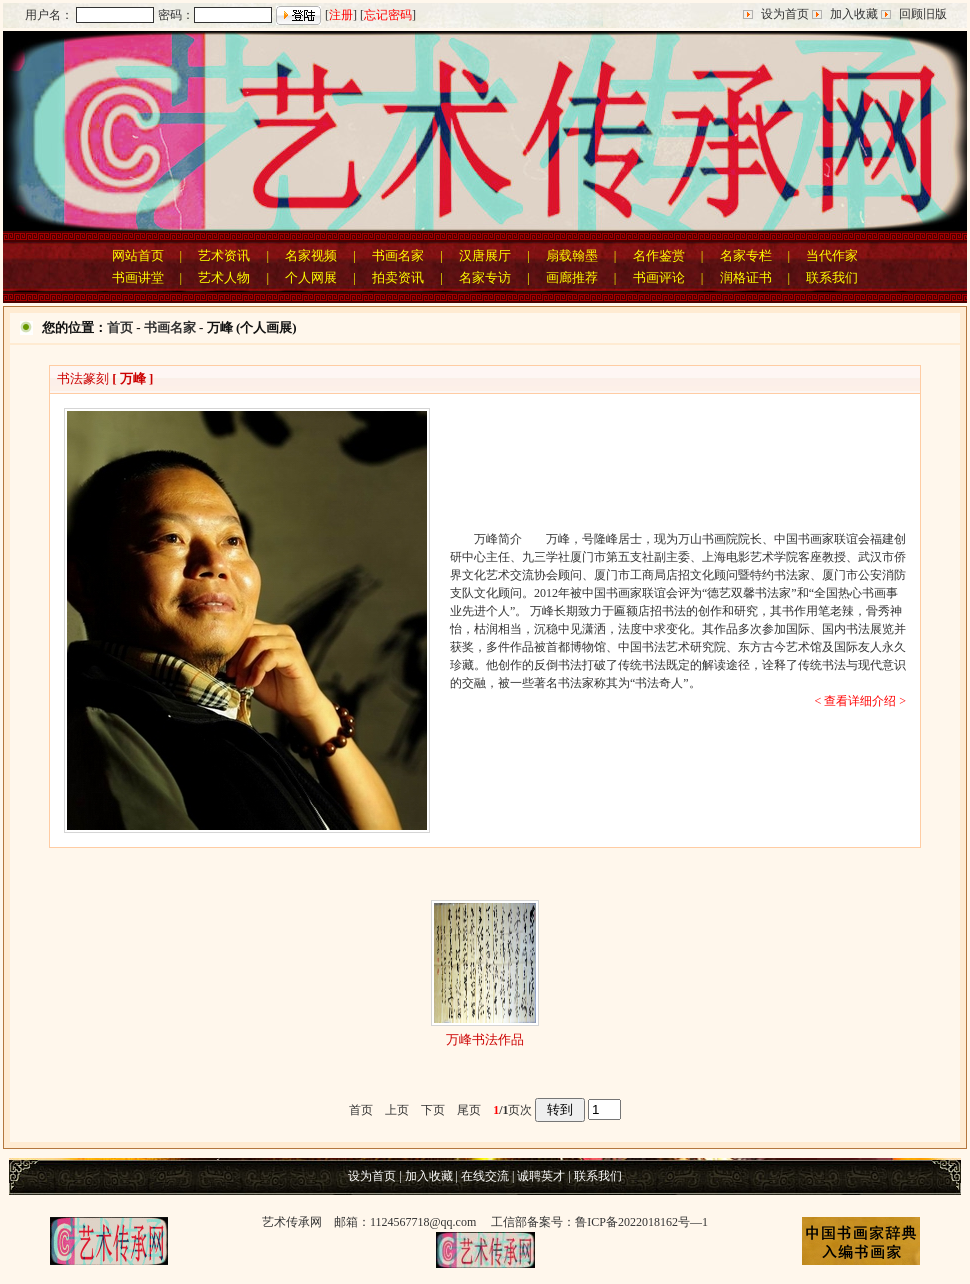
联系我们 (832, 277)
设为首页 (785, 14)
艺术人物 (224, 277)
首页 (120, 327)
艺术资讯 (224, 255)
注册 (341, 15)
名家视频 (311, 255)
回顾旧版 (923, 14)
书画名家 (398, 255)
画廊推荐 (572, 277)
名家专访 (485, 277)
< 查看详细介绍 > (860, 701)
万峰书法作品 (485, 1039)
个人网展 (311, 277)
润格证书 (746, 277)
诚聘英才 (541, 1176)
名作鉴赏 (659, 255)
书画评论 (659, 277)
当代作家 (832, 255)
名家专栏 (746, 255)
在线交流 (485, 1176)
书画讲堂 (138, 277)
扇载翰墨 (572, 255)
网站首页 (138, 255)
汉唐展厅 (485, 255)
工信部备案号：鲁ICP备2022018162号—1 (599, 1222)
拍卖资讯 (398, 277)
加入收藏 (854, 14)
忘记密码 (388, 15)
